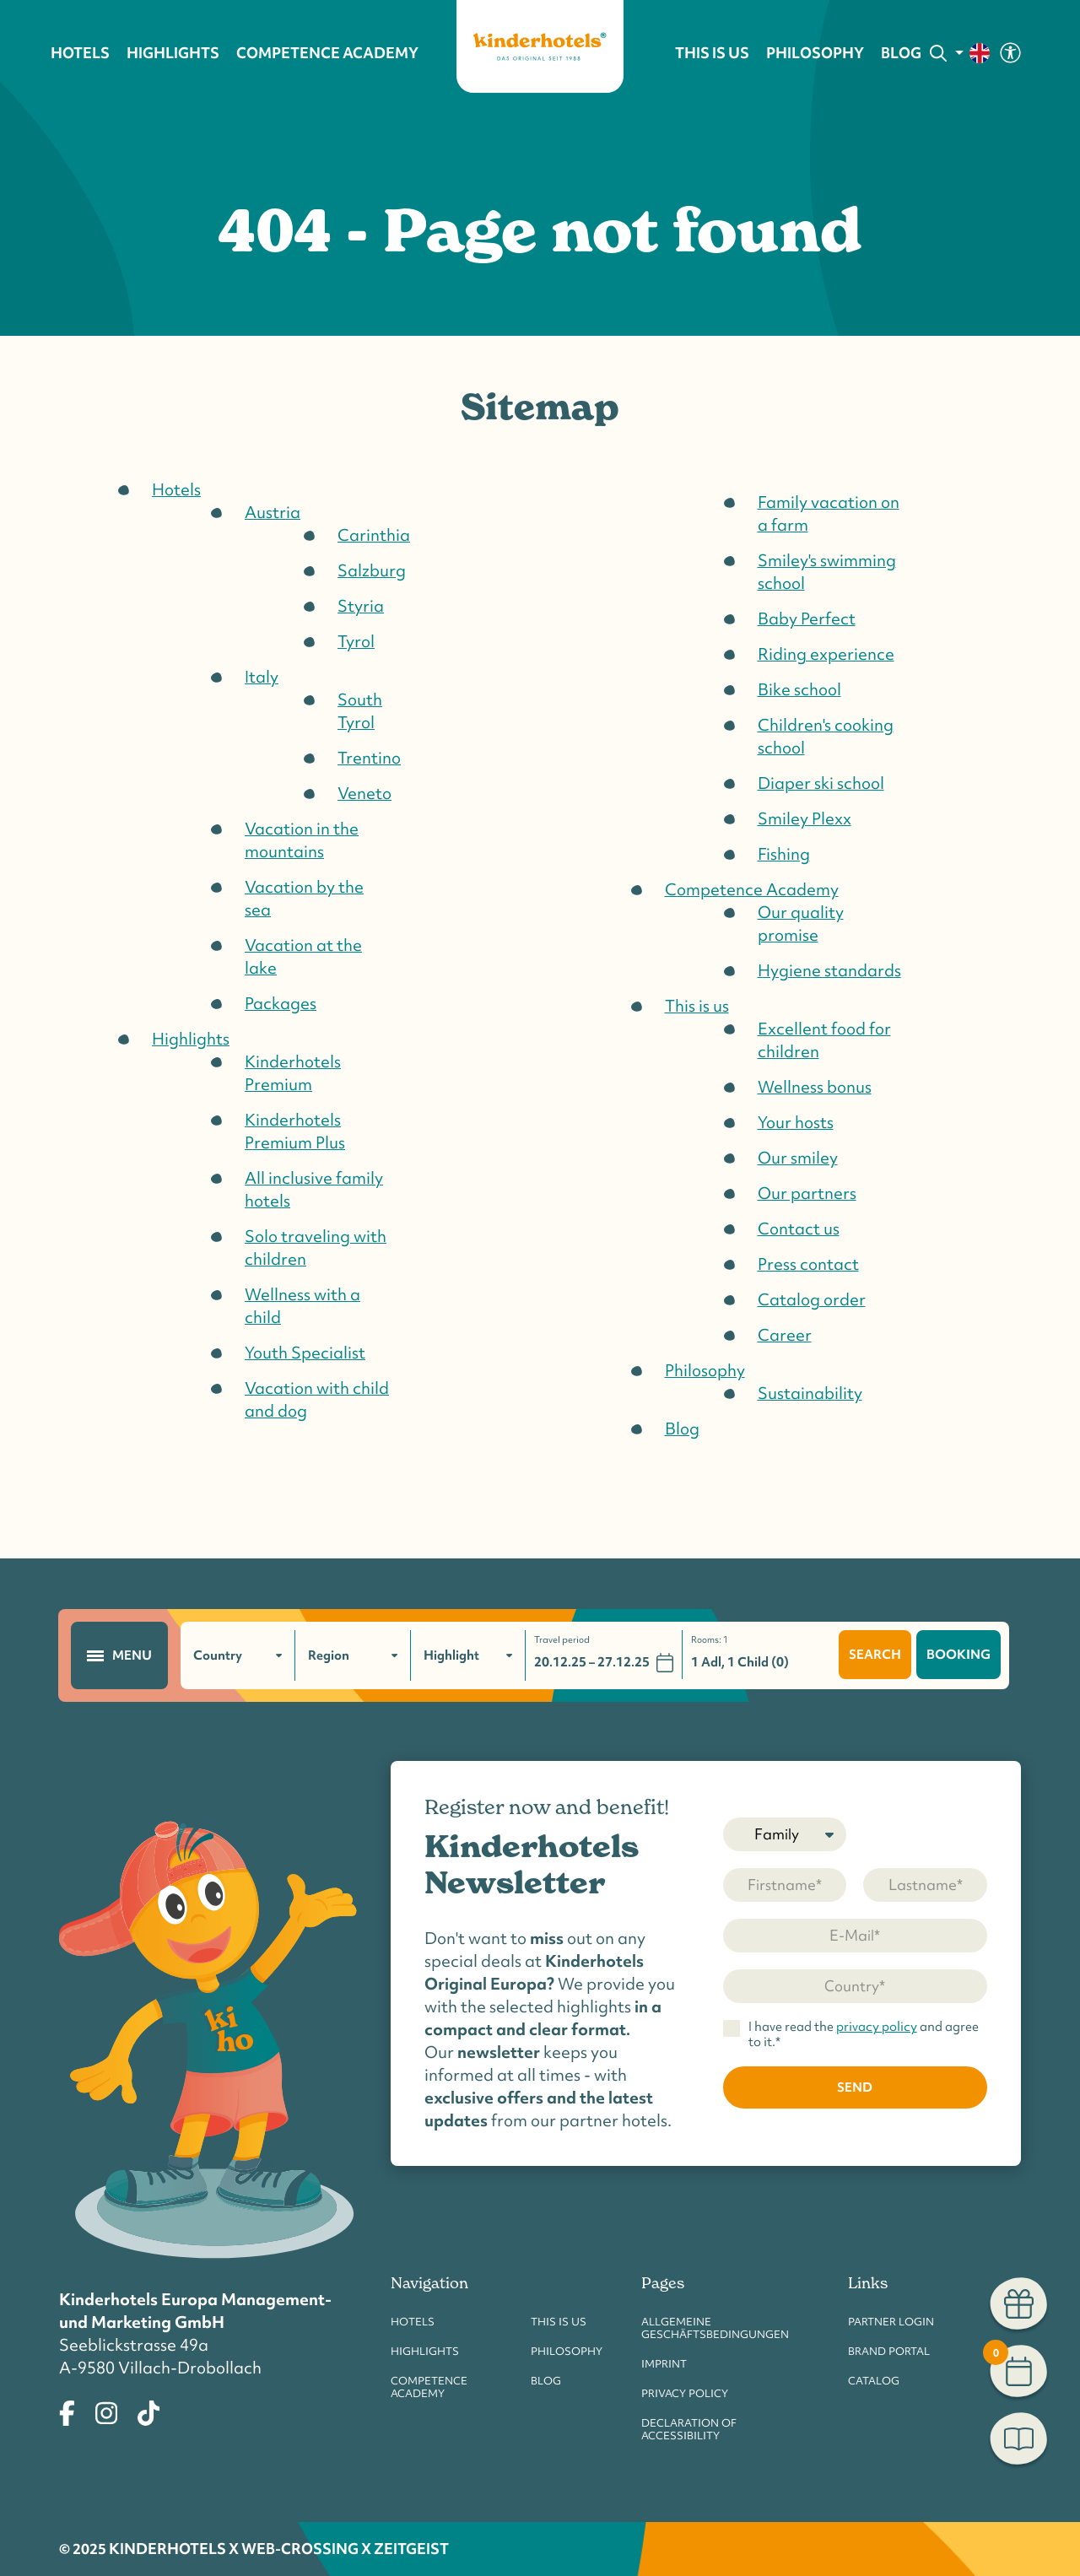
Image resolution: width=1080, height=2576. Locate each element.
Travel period (563, 1640)
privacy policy (876, 2026)
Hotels (413, 2321)
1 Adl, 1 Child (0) (740, 1662)
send (854, 2087)
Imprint (664, 2364)
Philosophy (566, 2351)
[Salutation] (785, 1834)
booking (958, 1654)
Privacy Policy (684, 2393)
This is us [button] (712, 53)
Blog (901, 53)
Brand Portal (889, 2351)
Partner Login (891, 2321)
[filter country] (238, 1655)
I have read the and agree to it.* (863, 2034)
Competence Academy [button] (327, 53)
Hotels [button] (80, 53)
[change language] (973, 53)
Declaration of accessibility (689, 2429)
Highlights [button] (173, 53)
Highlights (425, 2351)
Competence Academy (429, 2386)
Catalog (873, 2380)
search (874, 1654)
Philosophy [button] (815, 53)
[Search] (938, 53)
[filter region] (353, 1655)
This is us (558, 2321)
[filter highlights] (467, 1655)
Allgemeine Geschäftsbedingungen (715, 2327)
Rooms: (709, 1640)
